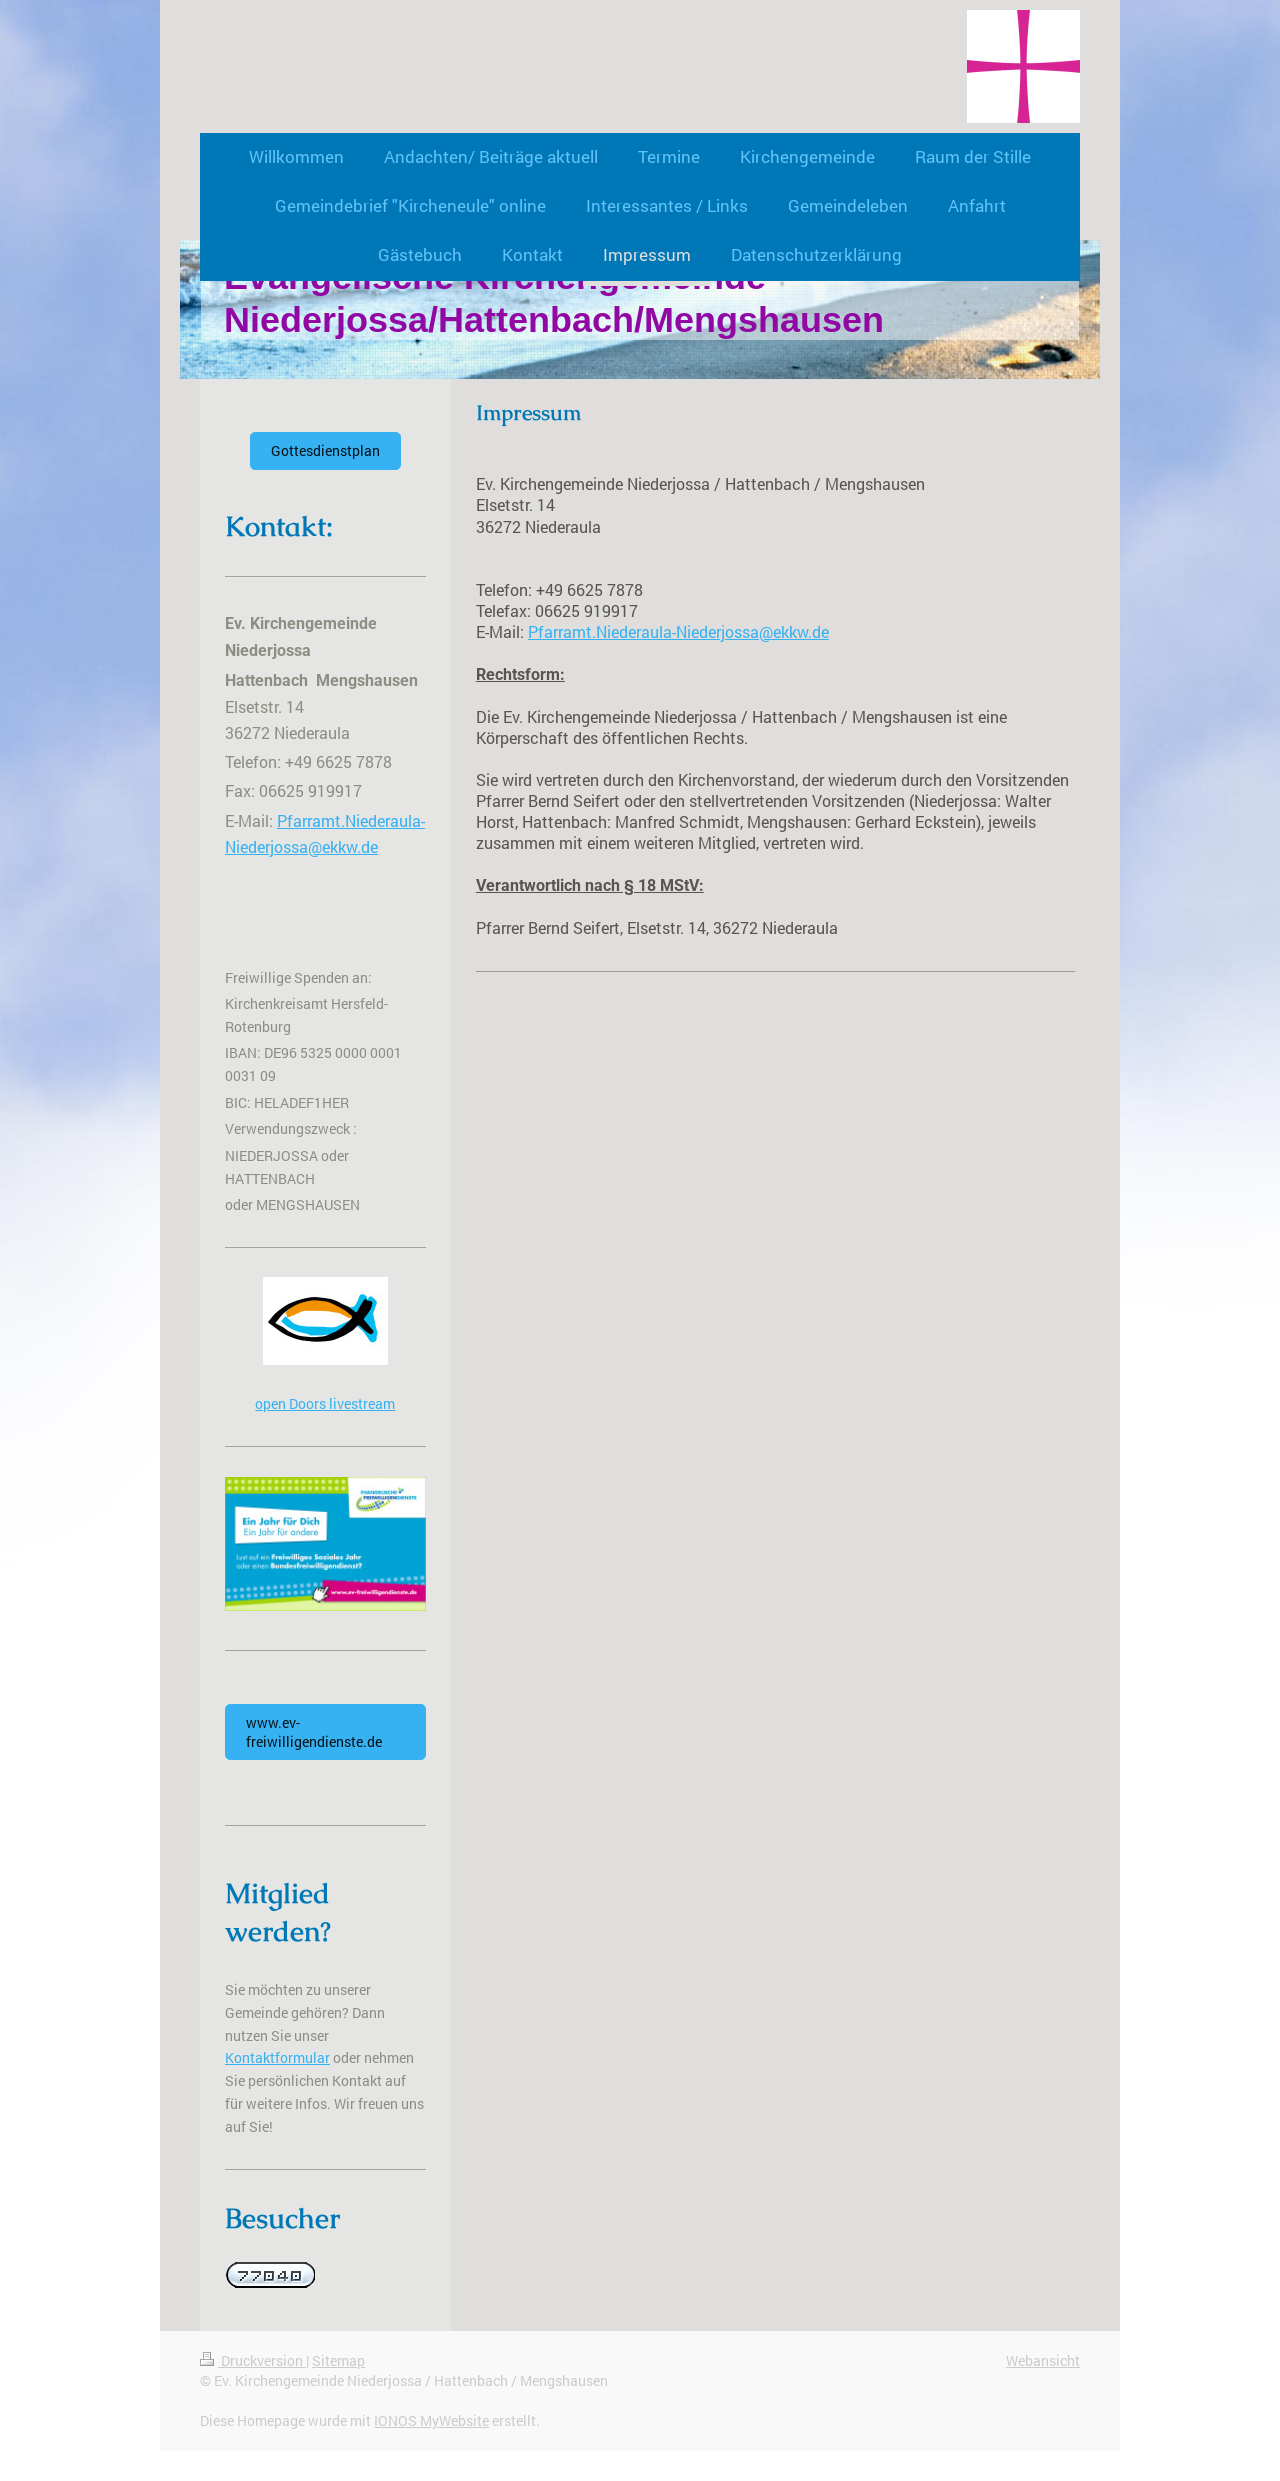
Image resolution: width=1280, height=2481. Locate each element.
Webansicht (1043, 2360)
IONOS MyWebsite (431, 2420)
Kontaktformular (277, 2057)
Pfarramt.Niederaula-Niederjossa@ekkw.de (678, 632)
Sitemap (338, 2360)
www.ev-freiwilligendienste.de (314, 1732)
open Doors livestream (325, 1403)
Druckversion (253, 2360)
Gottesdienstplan (325, 450)
